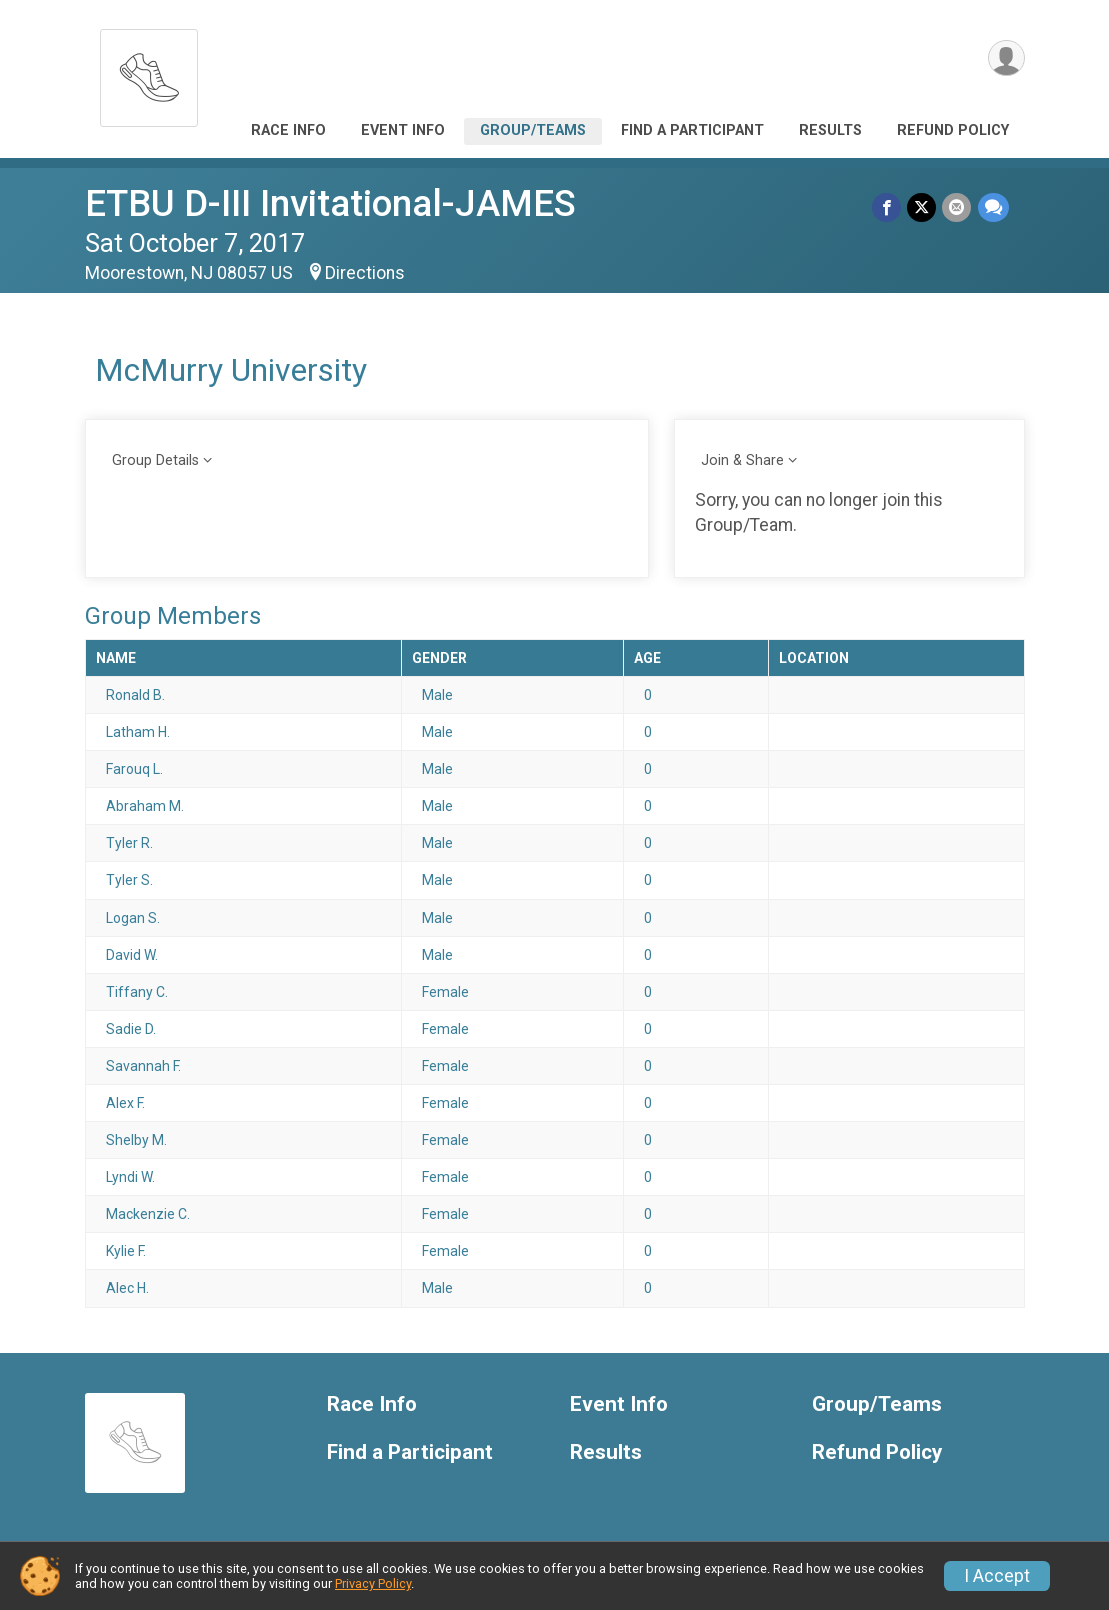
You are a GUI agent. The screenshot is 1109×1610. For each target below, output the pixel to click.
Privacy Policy (373, 1583)
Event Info (403, 130)
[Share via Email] (957, 207)
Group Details (155, 460)
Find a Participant (692, 130)
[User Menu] (1006, 58)
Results (830, 130)
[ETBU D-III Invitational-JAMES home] (149, 72)
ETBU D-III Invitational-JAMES (330, 203)
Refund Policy (953, 130)
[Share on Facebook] (887, 207)
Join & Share (742, 460)
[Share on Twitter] (922, 207)
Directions (365, 273)
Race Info (288, 130)
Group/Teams (533, 130)
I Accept (997, 1576)
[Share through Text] (993, 207)
